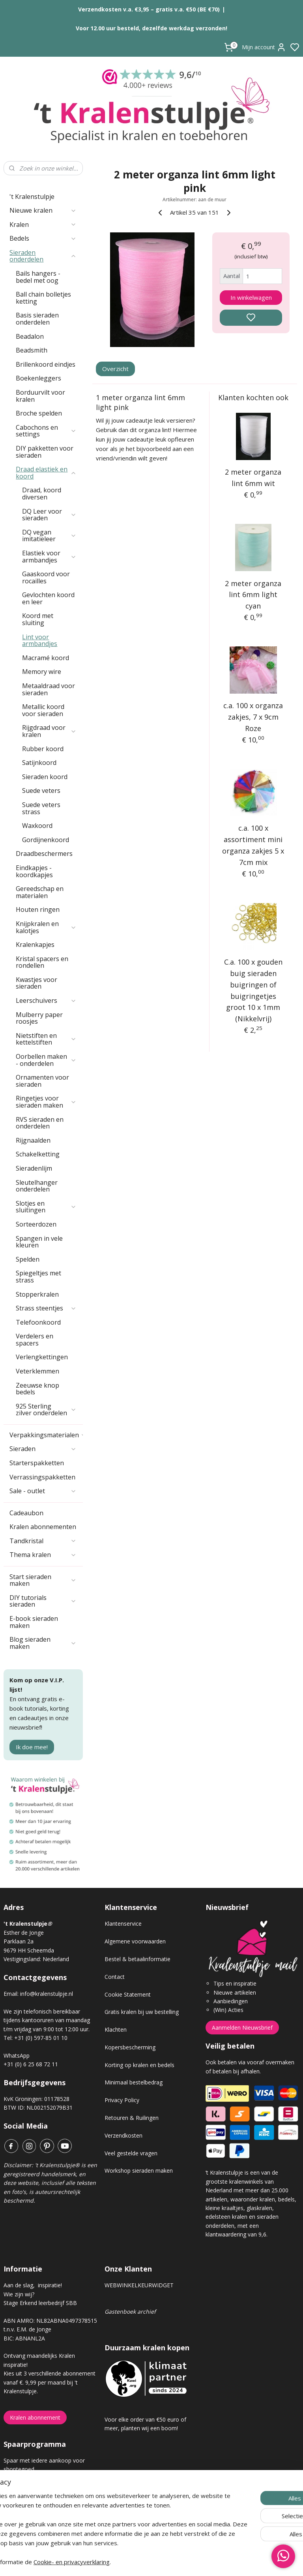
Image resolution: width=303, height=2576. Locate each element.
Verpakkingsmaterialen (46, 1435)
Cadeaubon (26, 1513)
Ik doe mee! (32, 1747)
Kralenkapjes (35, 944)
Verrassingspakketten (42, 1477)
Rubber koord (43, 748)
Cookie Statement (128, 1994)
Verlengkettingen (42, 1357)
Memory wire (41, 671)
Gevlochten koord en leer (48, 598)
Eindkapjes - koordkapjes (34, 871)
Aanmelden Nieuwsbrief (242, 2027)
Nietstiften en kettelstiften (46, 1039)
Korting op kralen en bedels (139, 2065)
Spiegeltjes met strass (38, 1276)
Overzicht (116, 369)
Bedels (43, 238)
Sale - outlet (43, 1491)
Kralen (43, 224)
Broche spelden (39, 413)
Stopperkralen (37, 1294)
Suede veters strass (41, 808)
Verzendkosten (123, 2135)
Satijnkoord (39, 762)
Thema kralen (43, 1554)
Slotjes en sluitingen (46, 1207)
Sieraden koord (44, 776)
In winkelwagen (251, 297)
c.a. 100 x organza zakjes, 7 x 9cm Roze (253, 717)
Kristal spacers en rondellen (42, 962)
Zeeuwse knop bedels (37, 1389)
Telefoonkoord (38, 1322)
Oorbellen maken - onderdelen (46, 1060)
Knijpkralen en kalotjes (46, 927)
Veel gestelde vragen (131, 2153)
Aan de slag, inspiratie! (33, 2285)
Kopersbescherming (130, 2047)
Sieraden (43, 1448)
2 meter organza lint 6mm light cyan (253, 595)
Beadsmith (31, 350)
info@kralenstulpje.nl (46, 1993)
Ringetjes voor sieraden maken (46, 1102)
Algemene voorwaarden (135, 1941)
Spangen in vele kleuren (39, 1242)
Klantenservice (123, 1923)
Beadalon (30, 336)
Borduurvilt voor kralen (40, 396)
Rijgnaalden (33, 1140)
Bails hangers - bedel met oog (38, 277)
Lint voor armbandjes (39, 640)
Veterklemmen (37, 1371)
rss (196, 2562)
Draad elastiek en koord (46, 473)
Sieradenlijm (34, 1168)
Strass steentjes (46, 1308)
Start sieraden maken (43, 1580)
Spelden (27, 1259)
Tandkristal (43, 1541)
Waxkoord (37, 825)
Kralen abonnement (35, 2417)
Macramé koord (45, 657)
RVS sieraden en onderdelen (40, 1123)
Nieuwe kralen (43, 210)
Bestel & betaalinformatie (137, 1959)
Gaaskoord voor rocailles (46, 577)
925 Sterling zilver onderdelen (46, 1410)
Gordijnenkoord (45, 839)
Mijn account (264, 47)
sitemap (179, 2562)
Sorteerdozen (36, 1224)
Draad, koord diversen (41, 493)
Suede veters (41, 790)
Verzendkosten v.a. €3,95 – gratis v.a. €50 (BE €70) (149, 9)
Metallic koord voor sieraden (43, 710)
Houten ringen (38, 909)
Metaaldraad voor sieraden (48, 689)
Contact (115, 1976)
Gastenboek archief (130, 2311)
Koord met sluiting (37, 619)
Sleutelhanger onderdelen (37, 1186)
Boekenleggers (38, 378)
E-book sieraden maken (33, 1622)
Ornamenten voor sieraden (42, 1081)
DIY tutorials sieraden (43, 1601)
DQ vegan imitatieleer (49, 536)
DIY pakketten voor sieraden (44, 452)
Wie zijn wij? (19, 2294)
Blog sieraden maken (43, 1643)
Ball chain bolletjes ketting (43, 298)
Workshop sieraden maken (139, 2170)
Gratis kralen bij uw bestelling (142, 2012)
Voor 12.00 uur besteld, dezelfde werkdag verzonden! (151, 28)
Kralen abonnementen (42, 1526)
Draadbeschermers (44, 853)
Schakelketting (38, 1154)
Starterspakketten (36, 1463)
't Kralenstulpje (31, 196)
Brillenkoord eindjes (45, 364)
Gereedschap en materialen (40, 892)
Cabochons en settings (46, 431)
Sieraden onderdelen (43, 256)
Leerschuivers (46, 1000)
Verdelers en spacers (34, 1339)
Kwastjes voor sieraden (36, 983)
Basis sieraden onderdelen (37, 319)
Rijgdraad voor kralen (49, 731)
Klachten (116, 2029)
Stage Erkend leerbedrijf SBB (40, 2303)
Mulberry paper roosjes (39, 1018)
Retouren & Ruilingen (132, 2117)
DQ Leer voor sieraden (49, 515)
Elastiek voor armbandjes (49, 556)
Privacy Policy (122, 2100)
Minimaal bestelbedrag (134, 2082)
